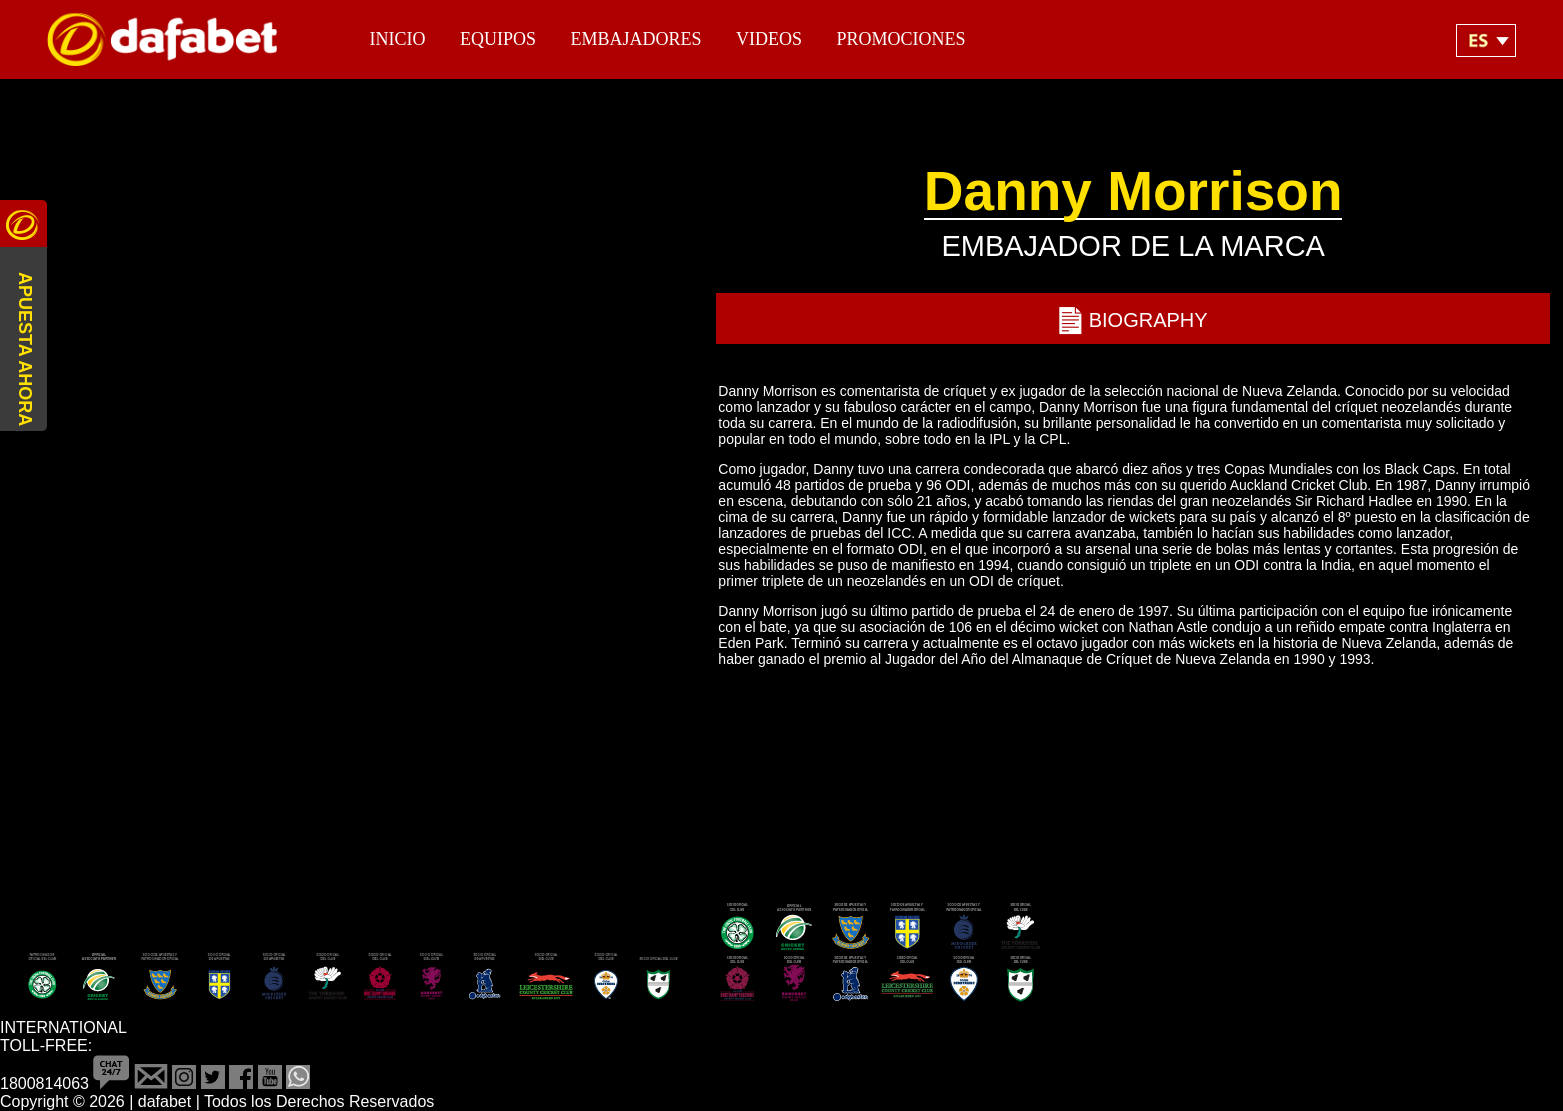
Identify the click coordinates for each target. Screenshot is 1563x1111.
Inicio (398, 39)
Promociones (900, 39)
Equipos (498, 39)
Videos (769, 39)
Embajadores (635, 39)
